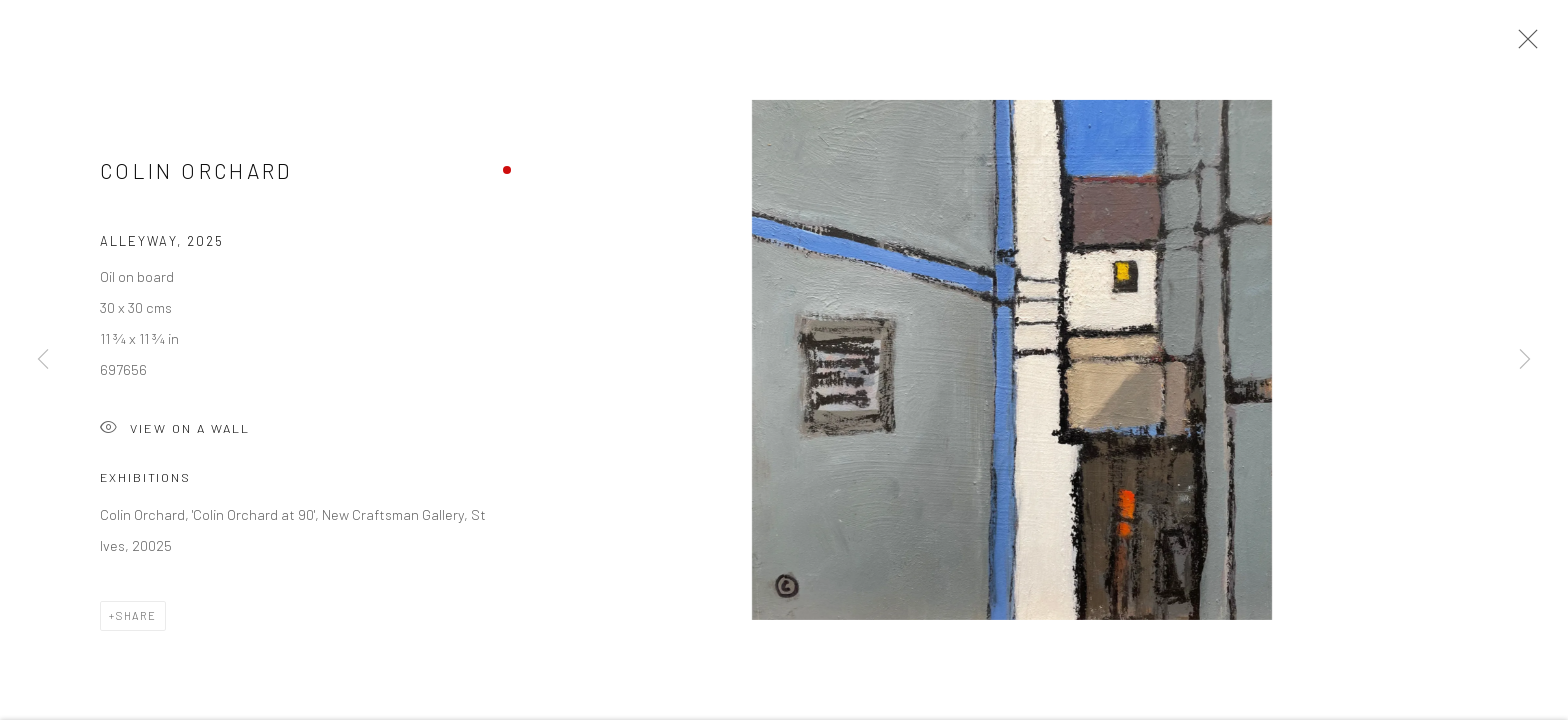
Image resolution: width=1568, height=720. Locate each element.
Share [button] (136, 619)
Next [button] (1525, 360)
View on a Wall (175, 433)
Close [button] (1523, 45)
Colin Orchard (196, 174)
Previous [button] (43, 360)
